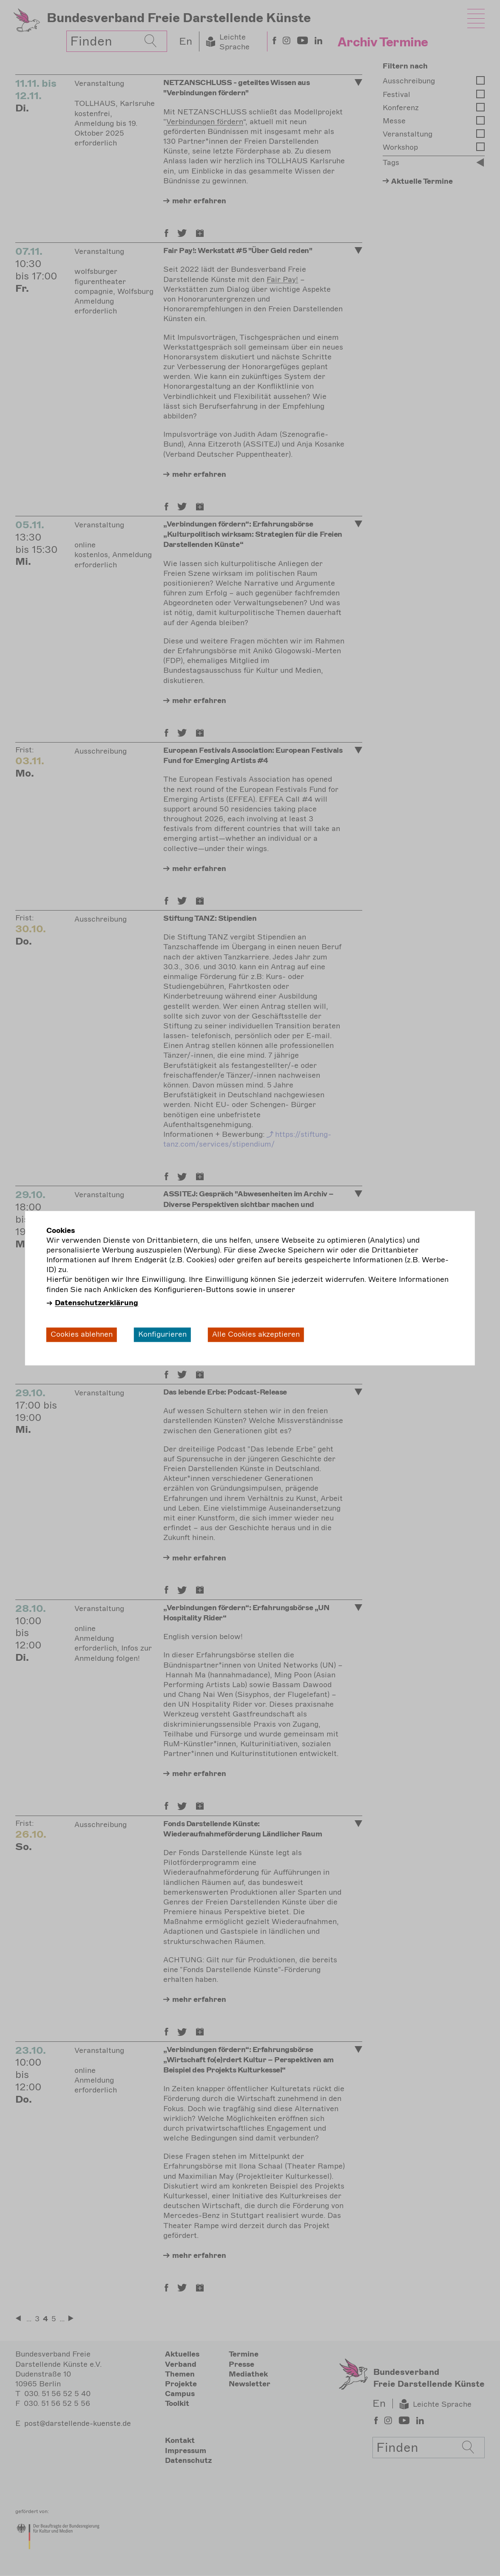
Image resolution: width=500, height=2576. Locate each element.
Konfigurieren (162, 1334)
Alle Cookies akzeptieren (256, 1334)
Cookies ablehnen (82, 1334)
